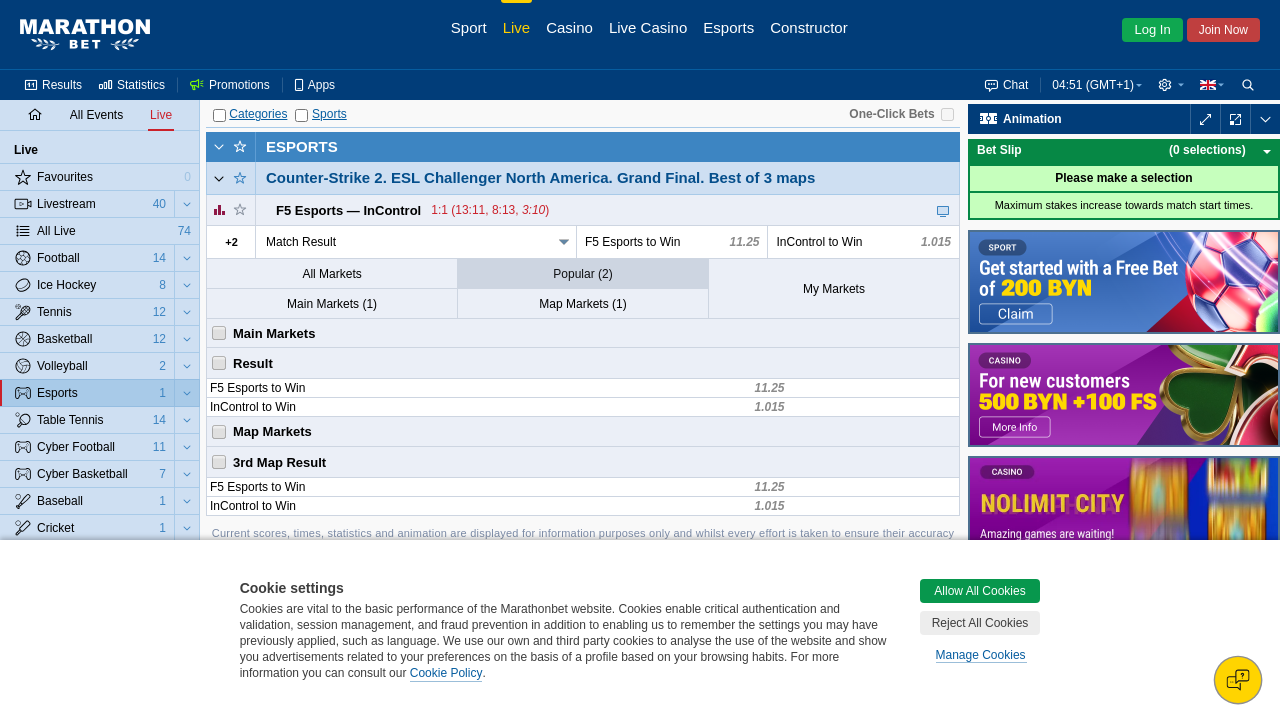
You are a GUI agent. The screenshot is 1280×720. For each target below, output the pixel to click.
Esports (302, 146)
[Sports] (301, 115)
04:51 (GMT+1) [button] (1093, 85)
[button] (1171, 85)
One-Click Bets (891, 114)
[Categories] (219, 115)
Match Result (301, 242)
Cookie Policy (446, 673)
